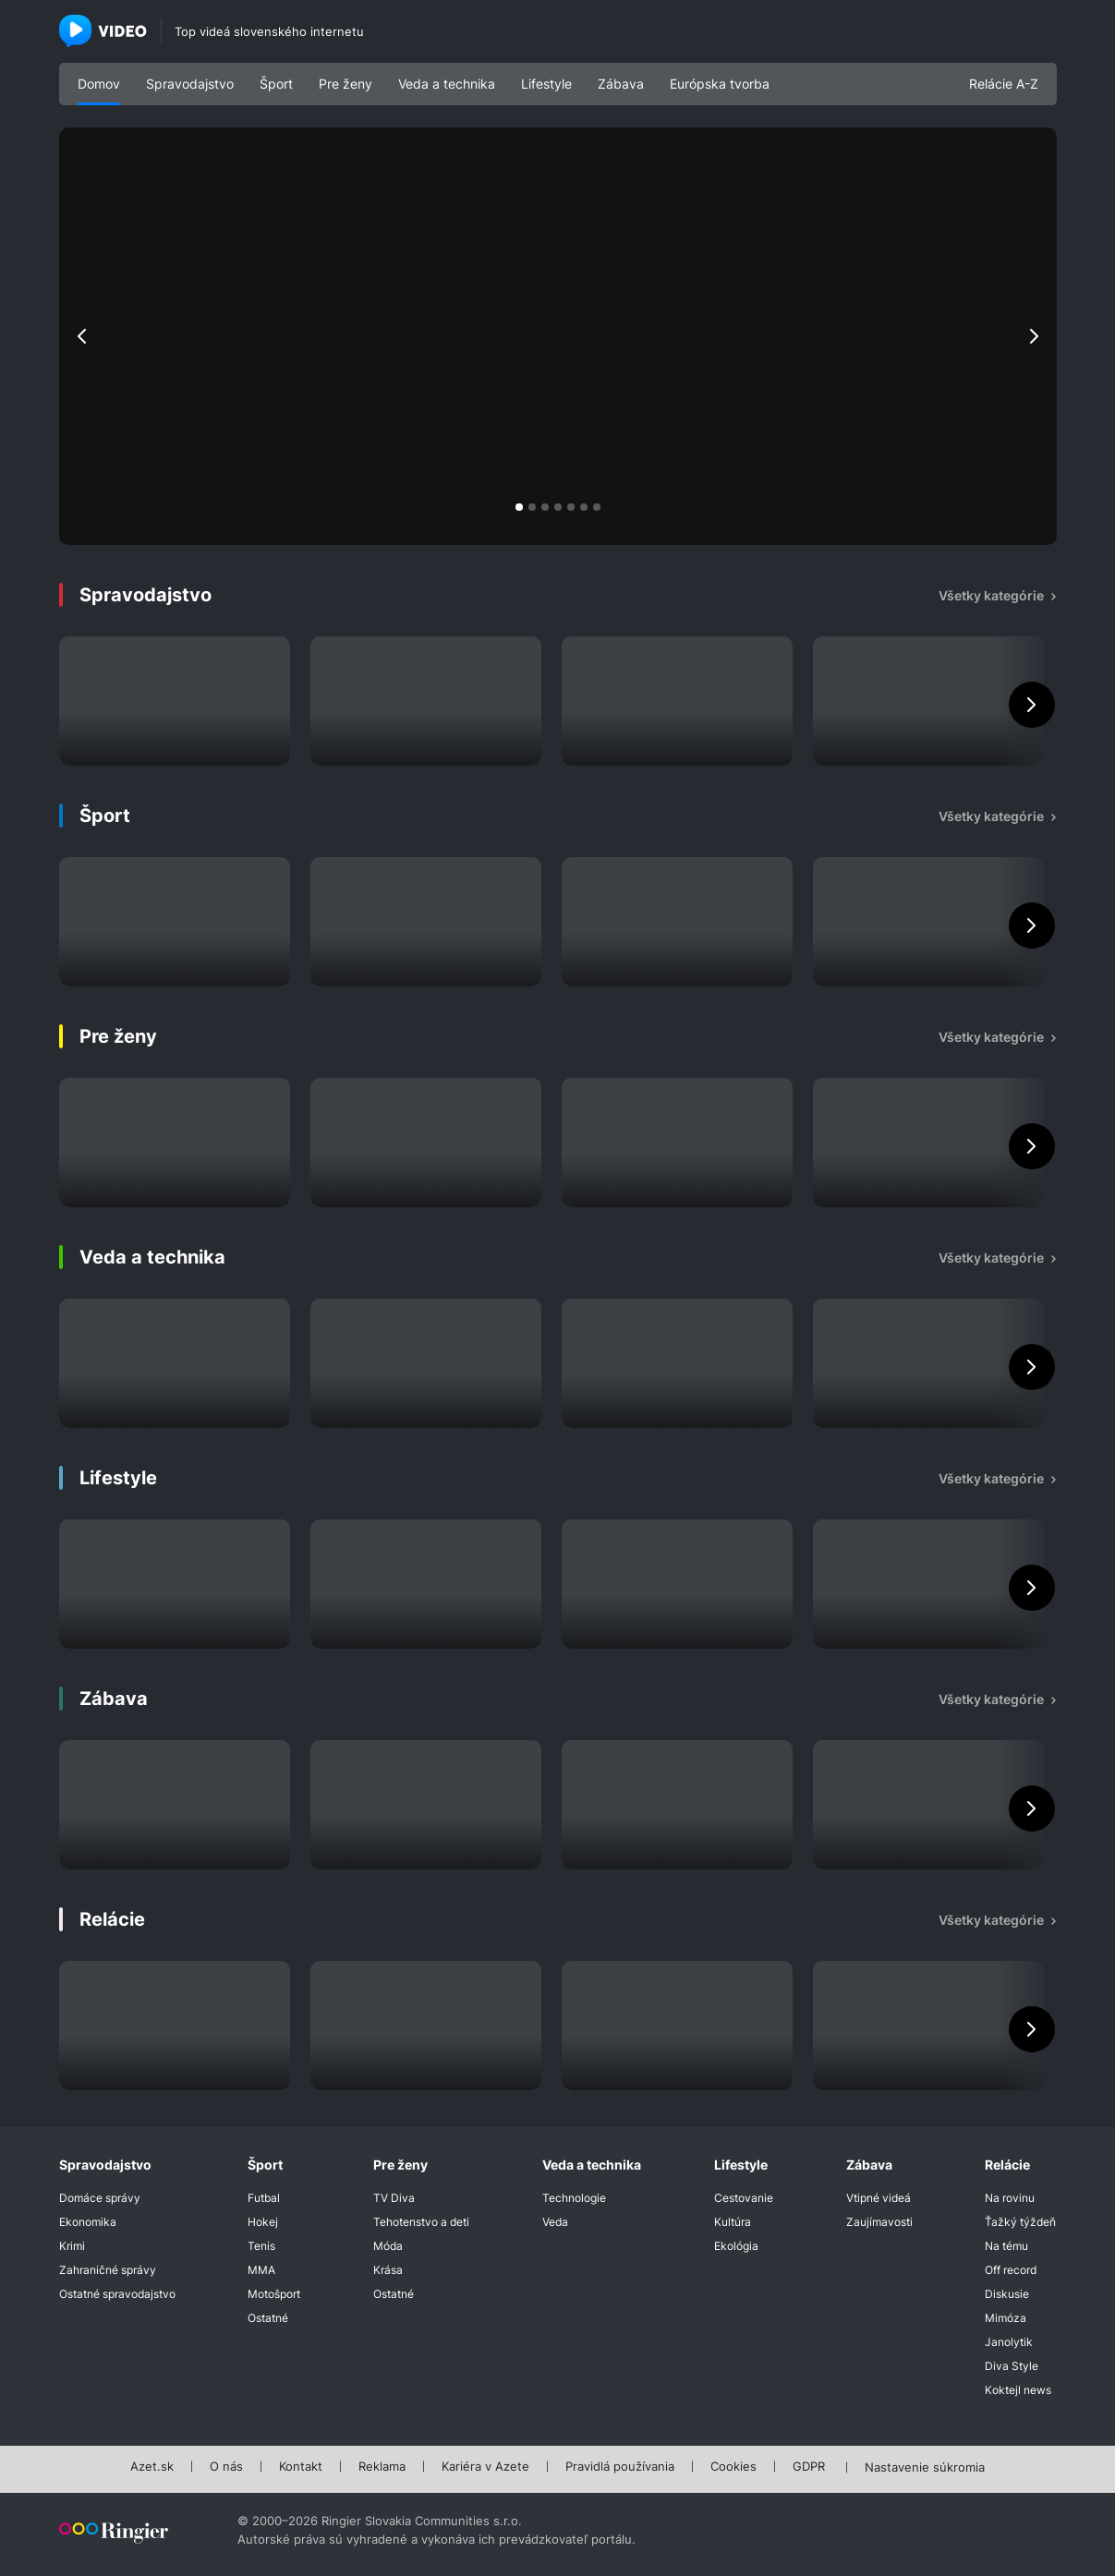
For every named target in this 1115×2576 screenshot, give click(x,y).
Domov (99, 83)
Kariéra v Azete (485, 2467)
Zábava (621, 83)
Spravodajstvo (190, 83)
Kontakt (300, 2467)
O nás (226, 2467)
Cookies (733, 2467)
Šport (276, 83)
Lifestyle (546, 83)
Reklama (382, 2467)
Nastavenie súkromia (925, 2467)
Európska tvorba (720, 83)
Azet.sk (152, 2467)
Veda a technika (446, 83)
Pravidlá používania (619, 2467)
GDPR (809, 2467)
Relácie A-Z (1003, 83)
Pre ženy (345, 83)
